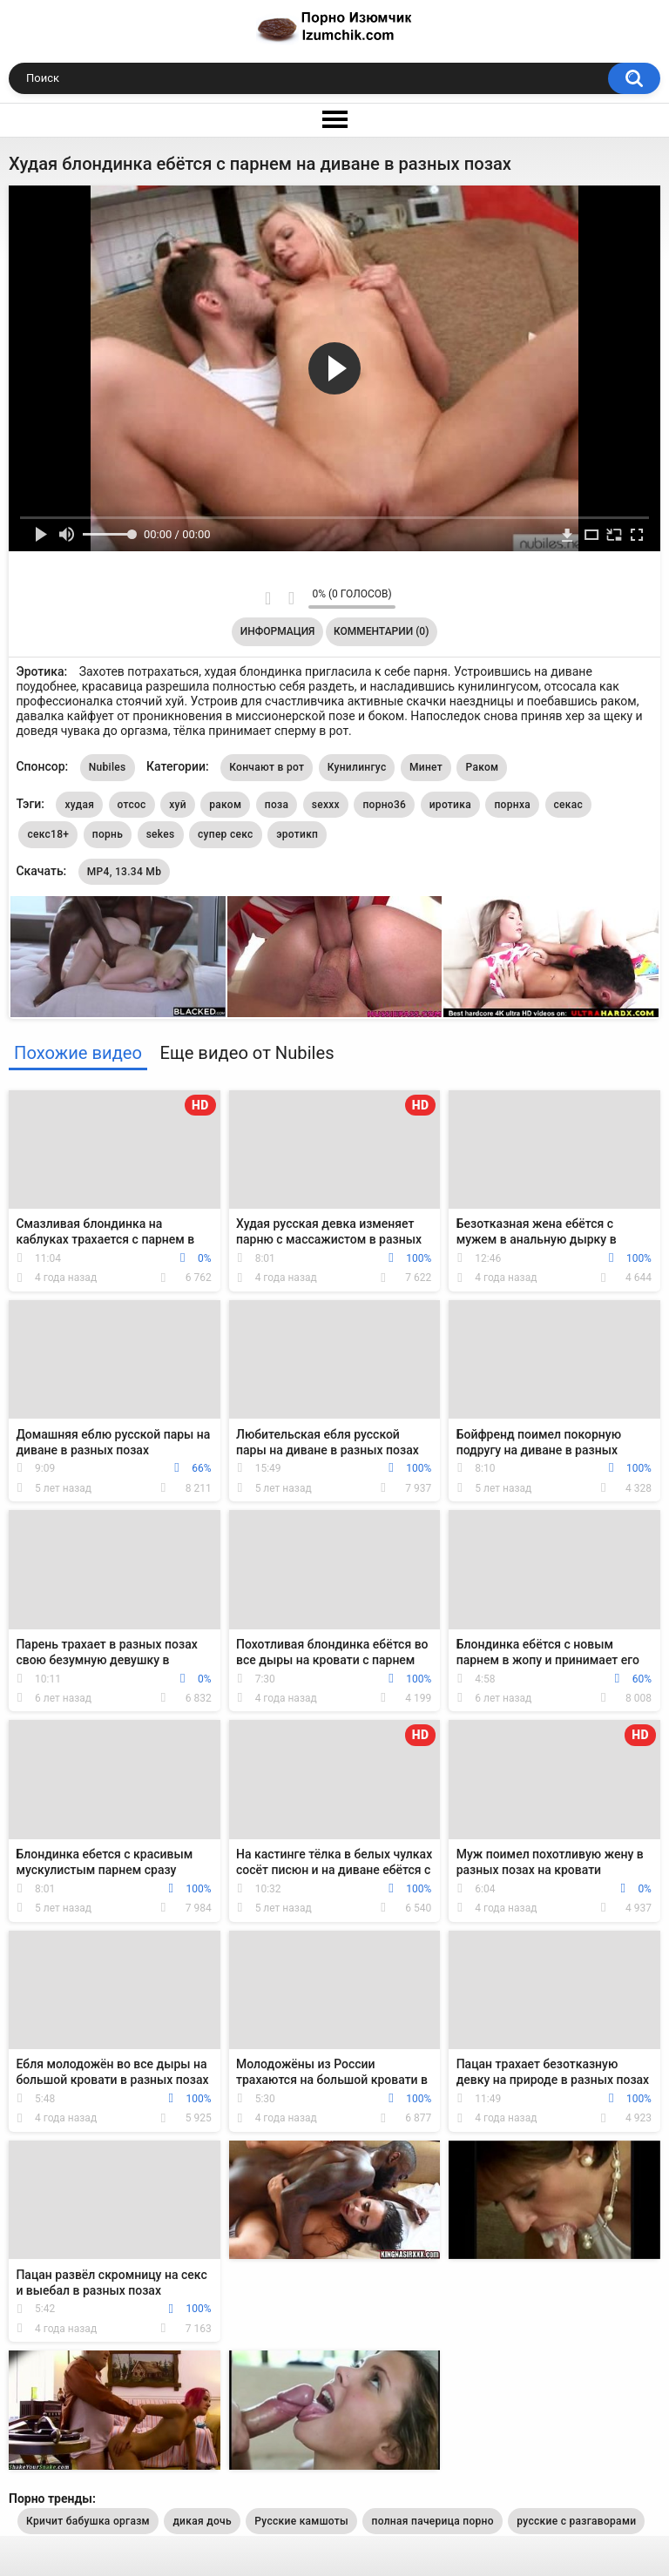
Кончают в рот (266, 767)
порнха (512, 805)
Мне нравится (268, 598)
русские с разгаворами (576, 2521)
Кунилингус (357, 767)
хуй (177, 805)
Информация (277, 631)
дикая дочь (201, 2521)
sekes (160, 834)
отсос (132, 805)
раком (225, 805)
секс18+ (48, 834)
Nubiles (107, 767)
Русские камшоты (301, 2521)
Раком (481, 767)
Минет (426, 767)
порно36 (384, 805)
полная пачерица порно (432, 2521)
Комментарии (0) (381, 631)
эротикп (297, 834)
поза (276, 805)
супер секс (225, 834)
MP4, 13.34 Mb (124, 872)
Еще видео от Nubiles (246, 1052)
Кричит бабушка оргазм (88, 2521)
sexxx (326, 805)
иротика (450, 805)
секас (569, 805)
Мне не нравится (290, 598)
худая (79, 805)
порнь (107, 834)
